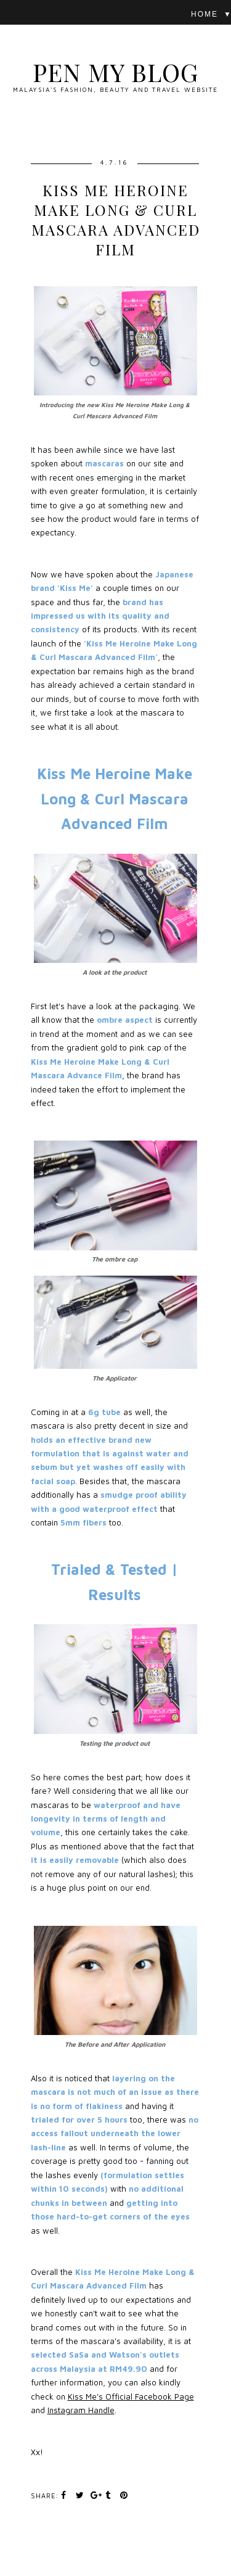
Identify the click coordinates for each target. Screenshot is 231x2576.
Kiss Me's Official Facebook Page (131, 2396)
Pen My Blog (115, 72)
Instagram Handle (81, 2410)
